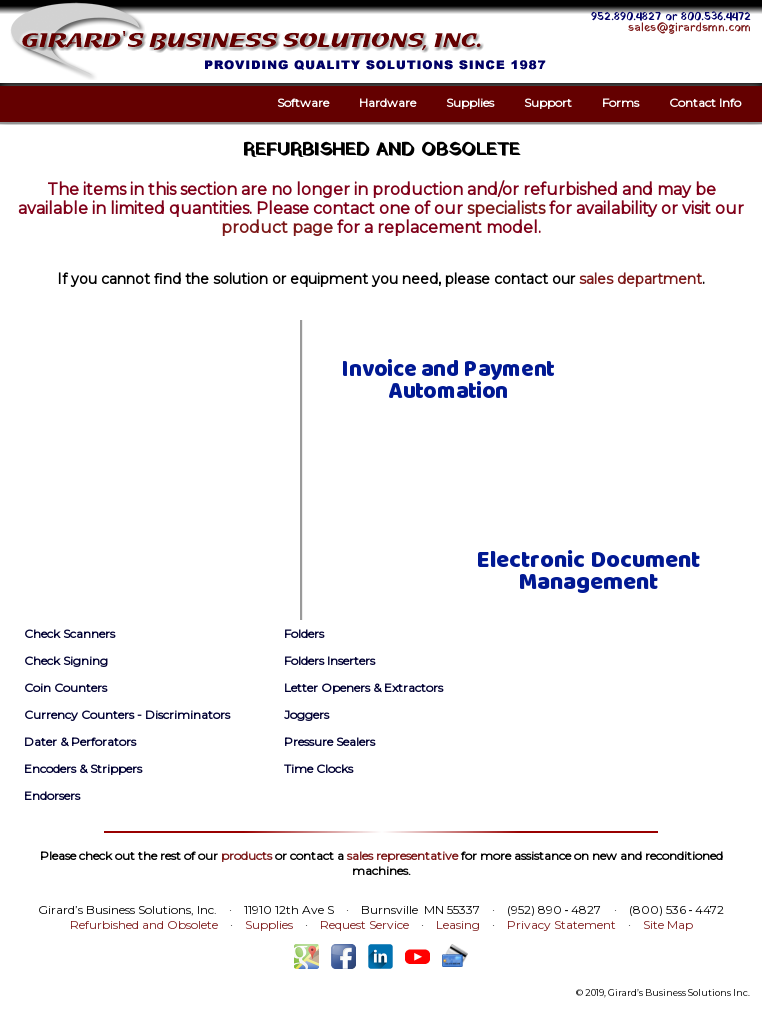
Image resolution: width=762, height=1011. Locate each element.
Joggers (306, 714)
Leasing (458, 924)
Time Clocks (318, 768)
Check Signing (66, 660)
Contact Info (705, 102)
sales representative (402, 855)
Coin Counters (65, 687)
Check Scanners (69, 633)
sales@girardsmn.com (689, 28)
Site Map (668, 924)
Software (303, 102)
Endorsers (52, 795)
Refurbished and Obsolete (144, 924)
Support (548, 102)
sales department (640, 279)
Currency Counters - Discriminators (127, 714)
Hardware (387, 102)
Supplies (470, 102)
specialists (506, 208)
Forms (620, 102)
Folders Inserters (329, 660)
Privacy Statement (561, 924)
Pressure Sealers (329, 741)
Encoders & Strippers (83, 768)
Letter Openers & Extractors (363, 687)
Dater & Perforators (80, 741)
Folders (304, 633)
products (246, 855)
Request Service (364, 924)
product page (277, 227)
